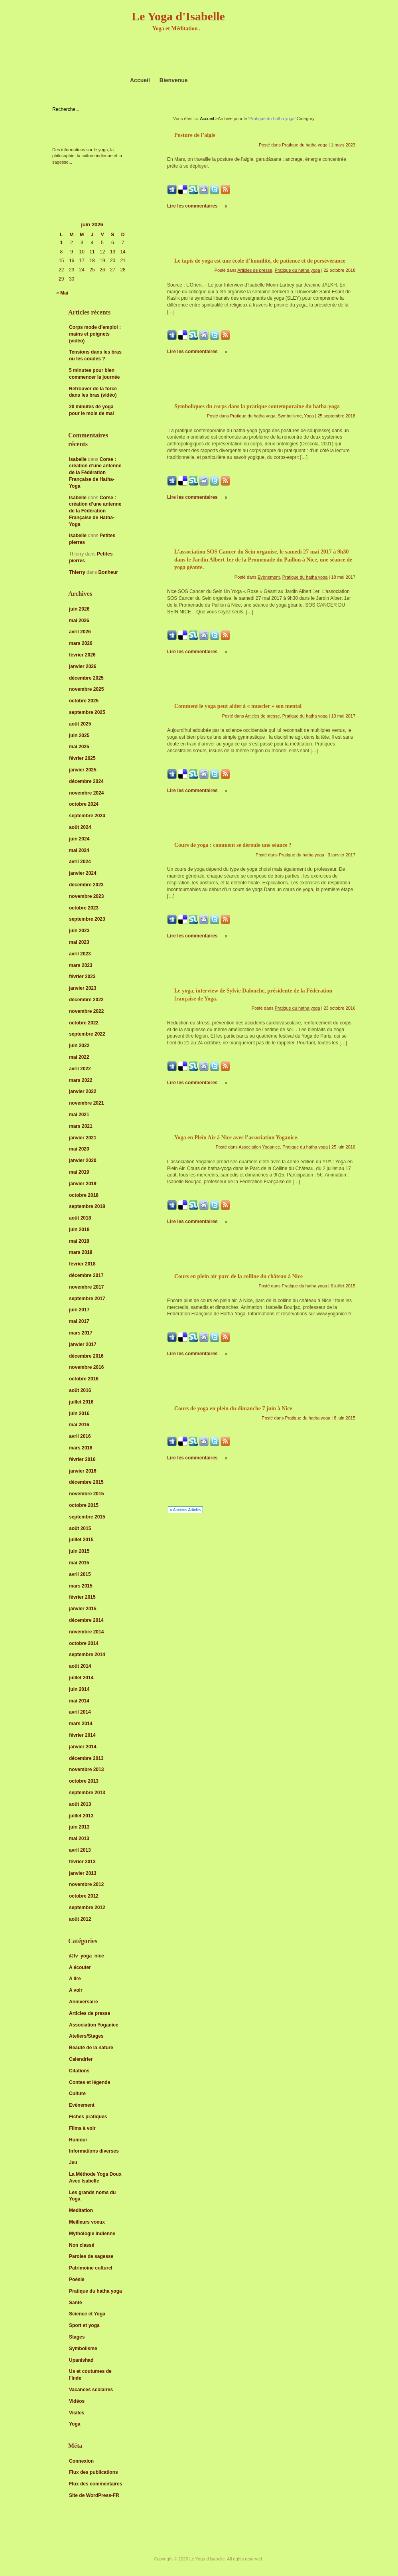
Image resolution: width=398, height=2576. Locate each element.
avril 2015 (80, 1574)
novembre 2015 (86, 1494)
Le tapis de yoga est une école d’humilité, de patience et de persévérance (259, 261)
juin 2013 (79, 1827)
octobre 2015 (84, 1505)
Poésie (77, 2279)
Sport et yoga (84, 2325)
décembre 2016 (86, 1356)
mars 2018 (81, 1252)
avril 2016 (80, 1436)
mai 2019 (79, 1172)
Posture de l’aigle (194, 135)
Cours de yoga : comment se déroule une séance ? (233, 845)
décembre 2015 (86, 1482)
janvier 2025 (83, 770)
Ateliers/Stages (86, 2036)
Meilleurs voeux (87, 2222)
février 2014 (82, 1735)
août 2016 (80, 1390)
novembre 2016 (86, 1367)
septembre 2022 (87, 1034)
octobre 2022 (84, 1023)
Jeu (73, 2162)
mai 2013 (79, 1838)
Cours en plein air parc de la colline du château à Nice (238, 1276)
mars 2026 (81, 643)
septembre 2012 (87, 1907)
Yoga (74, 2424)
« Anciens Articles (185, 1510)
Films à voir (82, 2128)
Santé (75, 2302)
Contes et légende (89, 2082)
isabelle (78, 459)
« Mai (62, 293)
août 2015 (80, 1528)
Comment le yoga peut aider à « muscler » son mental (237, 706)
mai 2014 (79, 1701)
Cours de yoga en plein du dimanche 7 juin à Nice (233, 1409)
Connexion (81, 2461)
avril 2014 (80, 1712)
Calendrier (81, 2059)
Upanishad (81, 2360)
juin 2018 (79, 1229)
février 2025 (82, 758)
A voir (76, 1990)
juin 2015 (79, 1551)
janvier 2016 (83, 1471)
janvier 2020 (83, 1160)
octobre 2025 (84, 701)
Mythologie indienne (92, 2233)
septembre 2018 (87, 1206)
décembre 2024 (86, 781)
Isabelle (78, 497)
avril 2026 (80, 632)
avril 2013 (80, 1850)
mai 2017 (79, 1321)
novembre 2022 (86, 1011)
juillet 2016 (81, 1402)
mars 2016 (81, 1448)
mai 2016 (79, 1424)
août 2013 (80, 1804)
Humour (78, 2140)
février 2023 (82, 976)
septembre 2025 (87, 712)
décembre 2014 (86, 1620)
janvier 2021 (83, 1138)
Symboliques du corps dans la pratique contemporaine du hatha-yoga (257, 406)
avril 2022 (80, 1069)
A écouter (80, 1967)
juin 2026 (79, 609)
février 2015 (82, 1597)
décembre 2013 (86, 1758)
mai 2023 (79, 942)
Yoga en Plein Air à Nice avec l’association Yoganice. (236, 1138)
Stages (77, 2337)
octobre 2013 (84, 1781)
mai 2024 (79, 850)
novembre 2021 (86, 1103)
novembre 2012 (86, 1884)
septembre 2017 (87, 1298)
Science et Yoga (87, 2314)
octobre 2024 (84, 804)
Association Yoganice (93, 2025)
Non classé (81, 2245)
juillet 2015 (81, 1539)
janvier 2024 (83, 873)
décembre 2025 (86, 678)
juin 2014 (79, 1689)
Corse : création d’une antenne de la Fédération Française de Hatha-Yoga (95, 473)
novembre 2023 (86, 896)
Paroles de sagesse (91, 2256)
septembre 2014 (87, 1654)
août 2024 (80, 827)
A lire (75, 1978)
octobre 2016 (84, 1379)
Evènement (82, 2105)
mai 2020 (79, 1149)
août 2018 (80, 1218)
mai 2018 (79, 1241)
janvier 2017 (83, 1344)
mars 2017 (81, 1333)
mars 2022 (81, 1080)
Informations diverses (94, 2151)
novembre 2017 (86, 1287)
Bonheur (108, 572)
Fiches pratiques (88, 2116)
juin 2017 (79, 1310)
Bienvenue (174, 80)
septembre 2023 (87, 919)
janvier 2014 (83, 1747)
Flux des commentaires (95, 2484)
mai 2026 (79, 620)
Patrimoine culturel (90, 2268)
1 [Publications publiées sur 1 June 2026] (61, 242)
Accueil (140, 80)
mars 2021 (81, 1126)
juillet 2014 (81, 1677)
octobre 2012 (84, 1896)
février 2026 (82, 655)
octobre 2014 (84, 1643)
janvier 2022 (83, 1091)
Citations (79, 2071)
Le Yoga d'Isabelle (178, 16)
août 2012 (80, 1919)
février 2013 (82, 1861)
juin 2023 (79, 930)
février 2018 (82, 1264)
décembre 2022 (86, 999)
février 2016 (82, 1459)
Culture (77, 2093)
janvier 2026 (83, 666)
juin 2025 (79, 735)
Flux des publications (93, 2472)
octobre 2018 (84, 1195)
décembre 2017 (86, 1275)
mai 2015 (79, 1563)
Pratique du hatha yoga (95, 2291)
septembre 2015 (87, 1517)
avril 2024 (80, 861)
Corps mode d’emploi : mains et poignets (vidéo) (95, 334)
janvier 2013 (83, 1873)
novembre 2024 (86, 793)
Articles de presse (89, 2013)
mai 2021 (79, 1114)
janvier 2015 (83, 1608)
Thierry (77, 572)
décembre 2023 (86, 885)
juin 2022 (79, 1045)
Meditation (81, 2210)
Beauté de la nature (91, 2047)
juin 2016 (79, 1413)
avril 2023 (80, 954)
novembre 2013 (86, 1769)
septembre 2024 (87, 815)
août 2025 (80, 724)
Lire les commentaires (197, 206)
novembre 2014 (86, 1632)
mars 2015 (81, 1586)
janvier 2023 (83, 988)
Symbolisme (83, 2348)
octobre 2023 (84, 908)
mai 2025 (79, 746)
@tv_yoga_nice (86, 1956)
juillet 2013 (81, 1816)
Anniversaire (83, 2002)
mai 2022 (79, 1057)
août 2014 (80, 1666)
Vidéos (77, 2401)
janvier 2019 (83, 1183)
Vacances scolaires (91, 2389)
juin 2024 (79, 839)
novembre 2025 (86, 689)
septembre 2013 (87, 1792)
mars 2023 (81, 965)
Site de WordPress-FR (94, 2495)
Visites (76, 2413)
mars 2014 (81, 1723)
